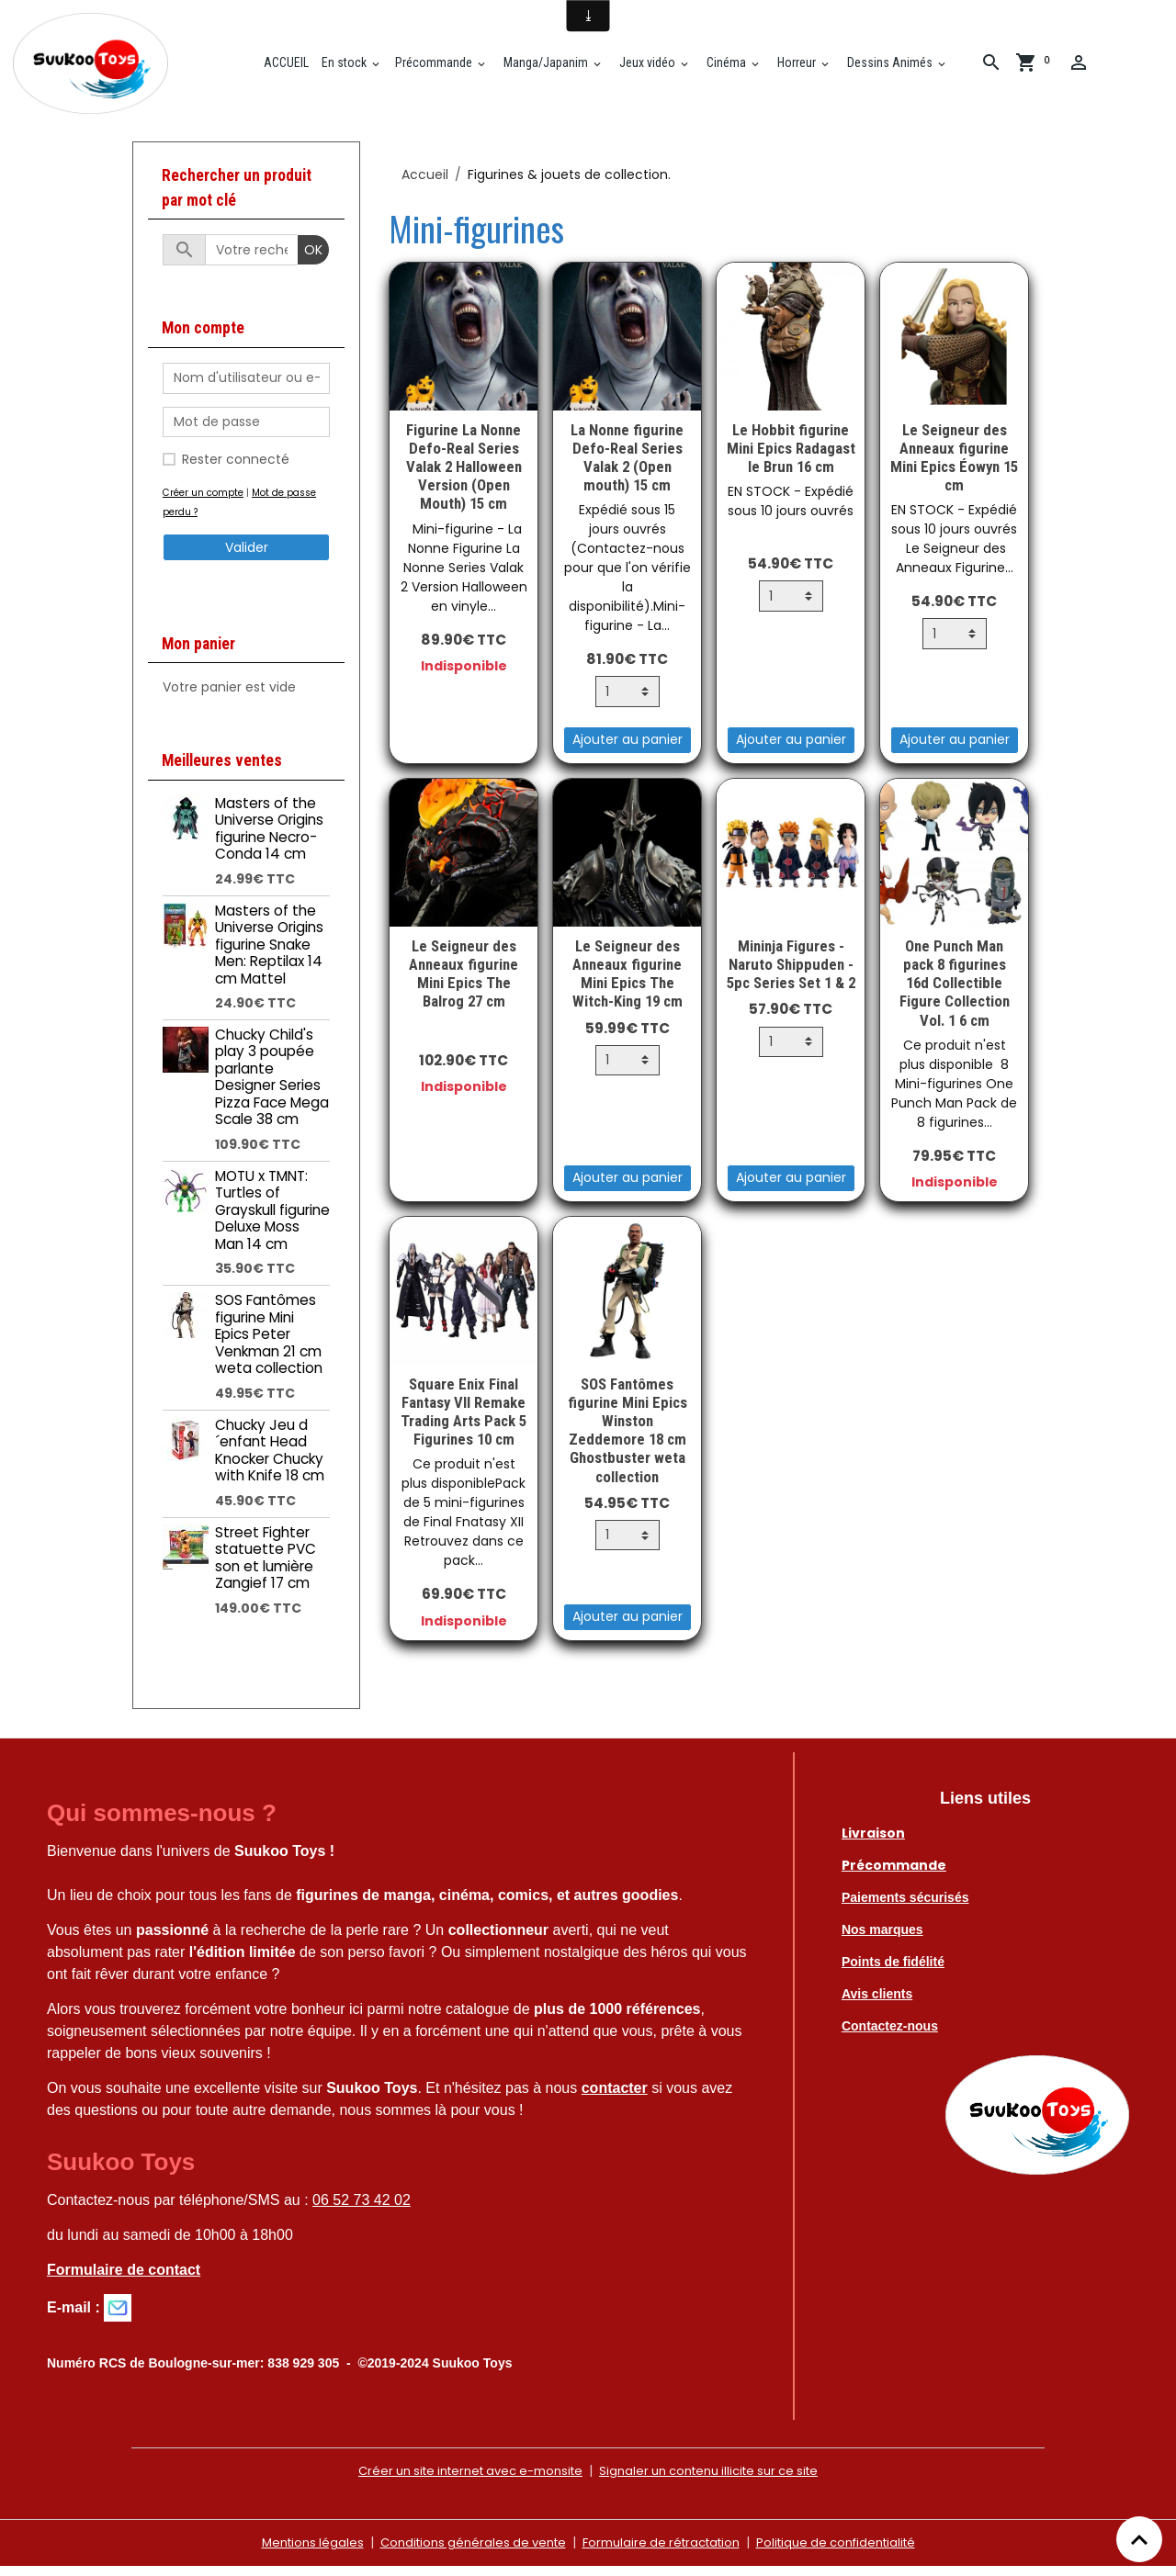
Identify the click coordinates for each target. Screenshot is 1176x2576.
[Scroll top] (1139, 2539)
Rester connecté (235, 468)
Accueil (424, 183)
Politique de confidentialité (850, 2552)
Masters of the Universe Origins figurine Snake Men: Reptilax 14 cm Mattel (269, 953)
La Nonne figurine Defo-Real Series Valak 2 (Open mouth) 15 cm (627, 466)
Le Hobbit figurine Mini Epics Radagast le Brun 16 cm (791, 457)
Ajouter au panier (627, 749)
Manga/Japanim (553, 67)
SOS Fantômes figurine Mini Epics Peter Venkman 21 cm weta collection (268, 1343)
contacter (615, 2097)
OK (313, 259)
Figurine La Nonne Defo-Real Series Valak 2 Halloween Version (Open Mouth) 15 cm (464, 476)
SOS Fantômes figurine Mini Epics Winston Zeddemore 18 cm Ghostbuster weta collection (627, 1439)
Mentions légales (293, 2552)
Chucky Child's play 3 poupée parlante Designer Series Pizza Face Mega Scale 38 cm (272, 1086)
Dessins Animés (897, 67)
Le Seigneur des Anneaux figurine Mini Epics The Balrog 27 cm (463, 982)
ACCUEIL (292, 67)
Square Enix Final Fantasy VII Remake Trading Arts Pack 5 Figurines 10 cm (463, 1420)
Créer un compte (206, 501)
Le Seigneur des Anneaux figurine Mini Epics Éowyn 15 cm (954, 466)
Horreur (804, 67)
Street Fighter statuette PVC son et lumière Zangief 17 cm (265, 1567)
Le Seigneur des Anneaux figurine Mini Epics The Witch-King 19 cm (627, 982)
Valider (246, 556)
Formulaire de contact (123, 2280)
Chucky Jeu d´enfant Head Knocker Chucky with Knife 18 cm (269, 1459)
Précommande (442, 67)
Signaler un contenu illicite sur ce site (719, 2480)
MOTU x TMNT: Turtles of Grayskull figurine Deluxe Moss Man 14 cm (272, 1219)
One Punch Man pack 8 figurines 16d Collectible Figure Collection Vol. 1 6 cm (954, 992)
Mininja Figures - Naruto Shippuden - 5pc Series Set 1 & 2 (791, 973)
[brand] (100, 68)
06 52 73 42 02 (361, 2210)
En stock (353, 67)
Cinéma (733, 67)
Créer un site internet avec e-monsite (460, 2480)
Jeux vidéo (654, 67)
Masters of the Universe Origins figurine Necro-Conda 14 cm (269, 837)
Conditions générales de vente (462, 2552)
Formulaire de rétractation (663, 2552)
